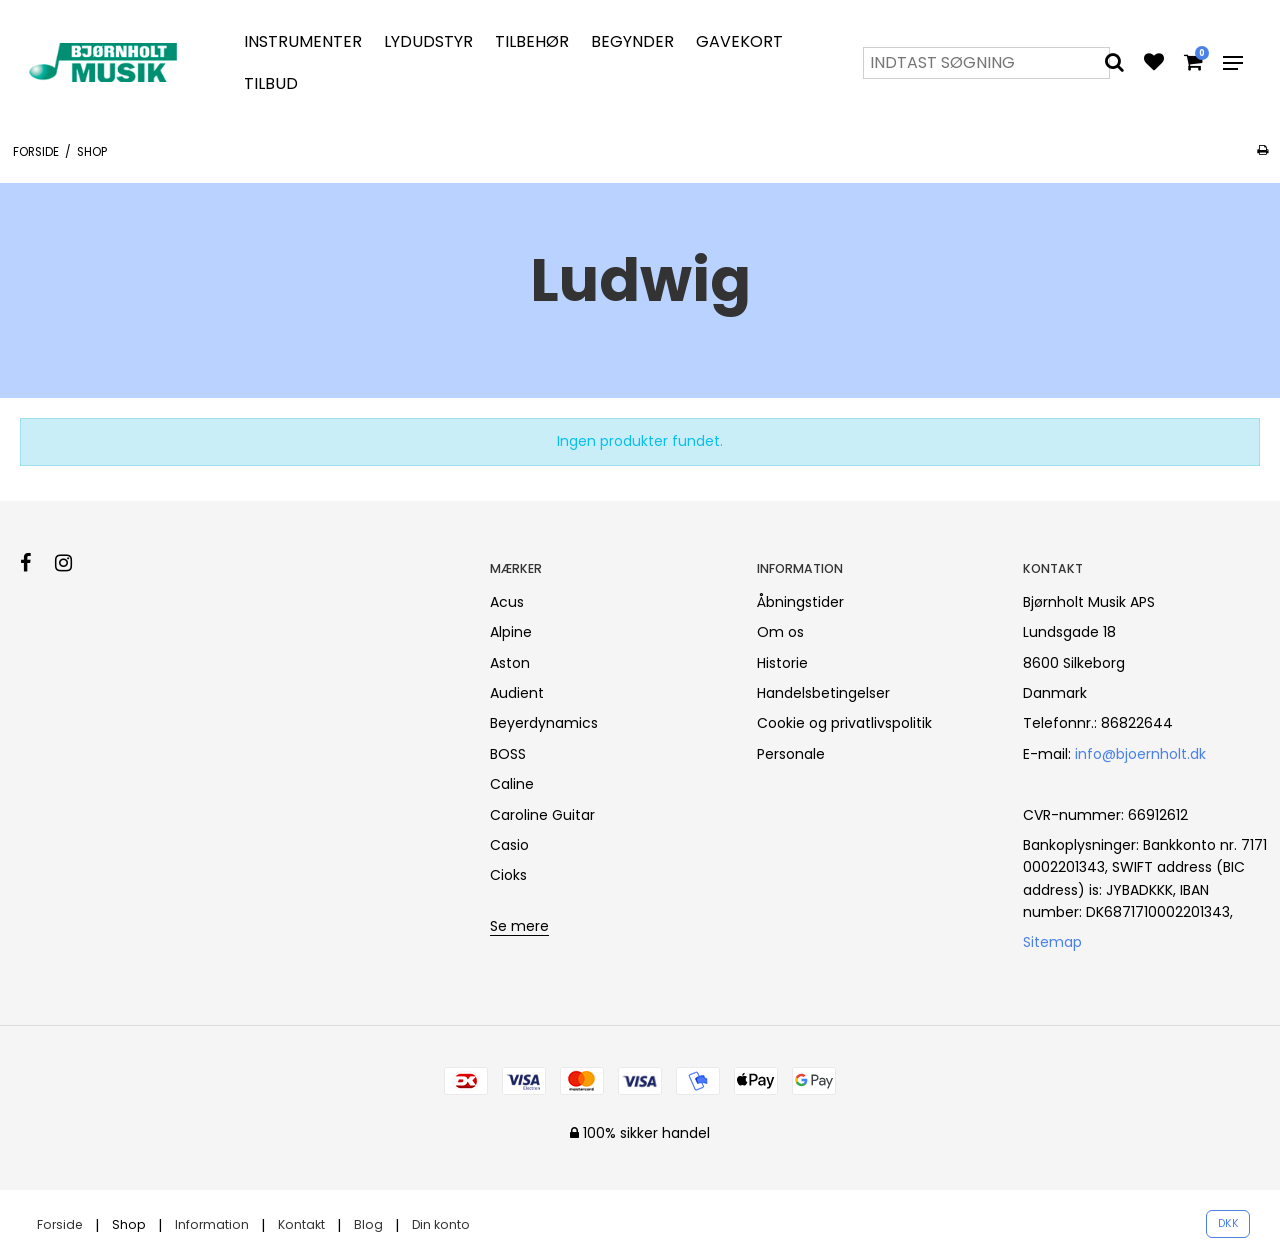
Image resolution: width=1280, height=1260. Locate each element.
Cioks (508, 875)
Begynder (632, 41)
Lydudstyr (428, 41)
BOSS (508, 754)
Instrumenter (303, 41)
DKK (1228, 1223)
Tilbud (271, 83)
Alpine (511, 632)
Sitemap (1052, 942)
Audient (517, 693)
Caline (512, 784)
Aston (510, 663)
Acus (507, 602)
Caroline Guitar (542, 815)
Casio (509, 845)
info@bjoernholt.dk (1140, 754)
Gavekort (739, 41)
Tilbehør (532, 41)
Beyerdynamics (544, 723)
